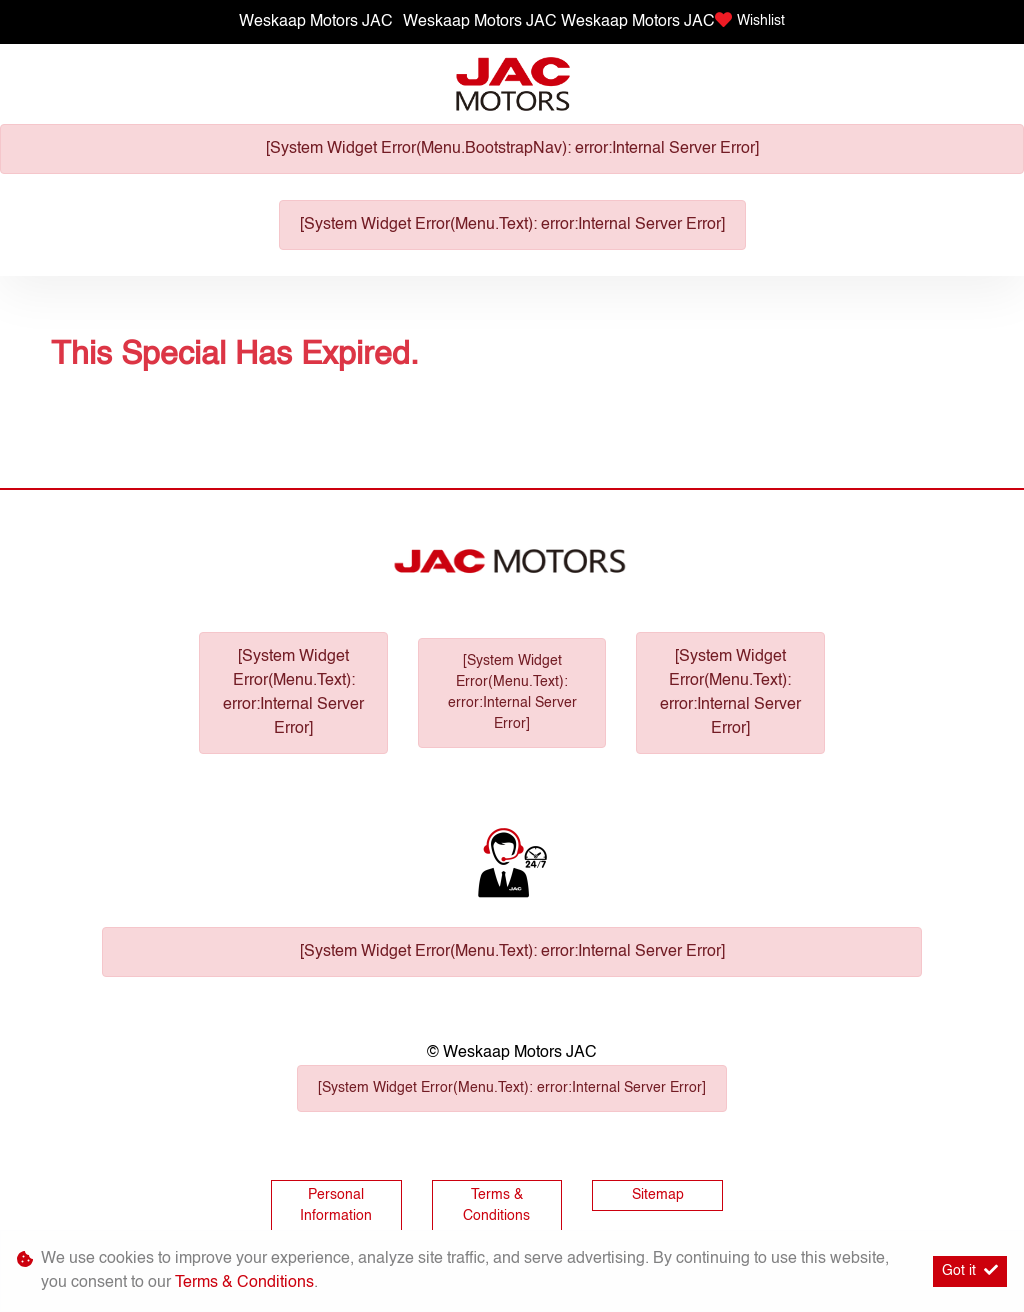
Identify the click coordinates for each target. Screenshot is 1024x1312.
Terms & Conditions (496, 1205)
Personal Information (336, 1205)
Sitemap (658, 1195)
